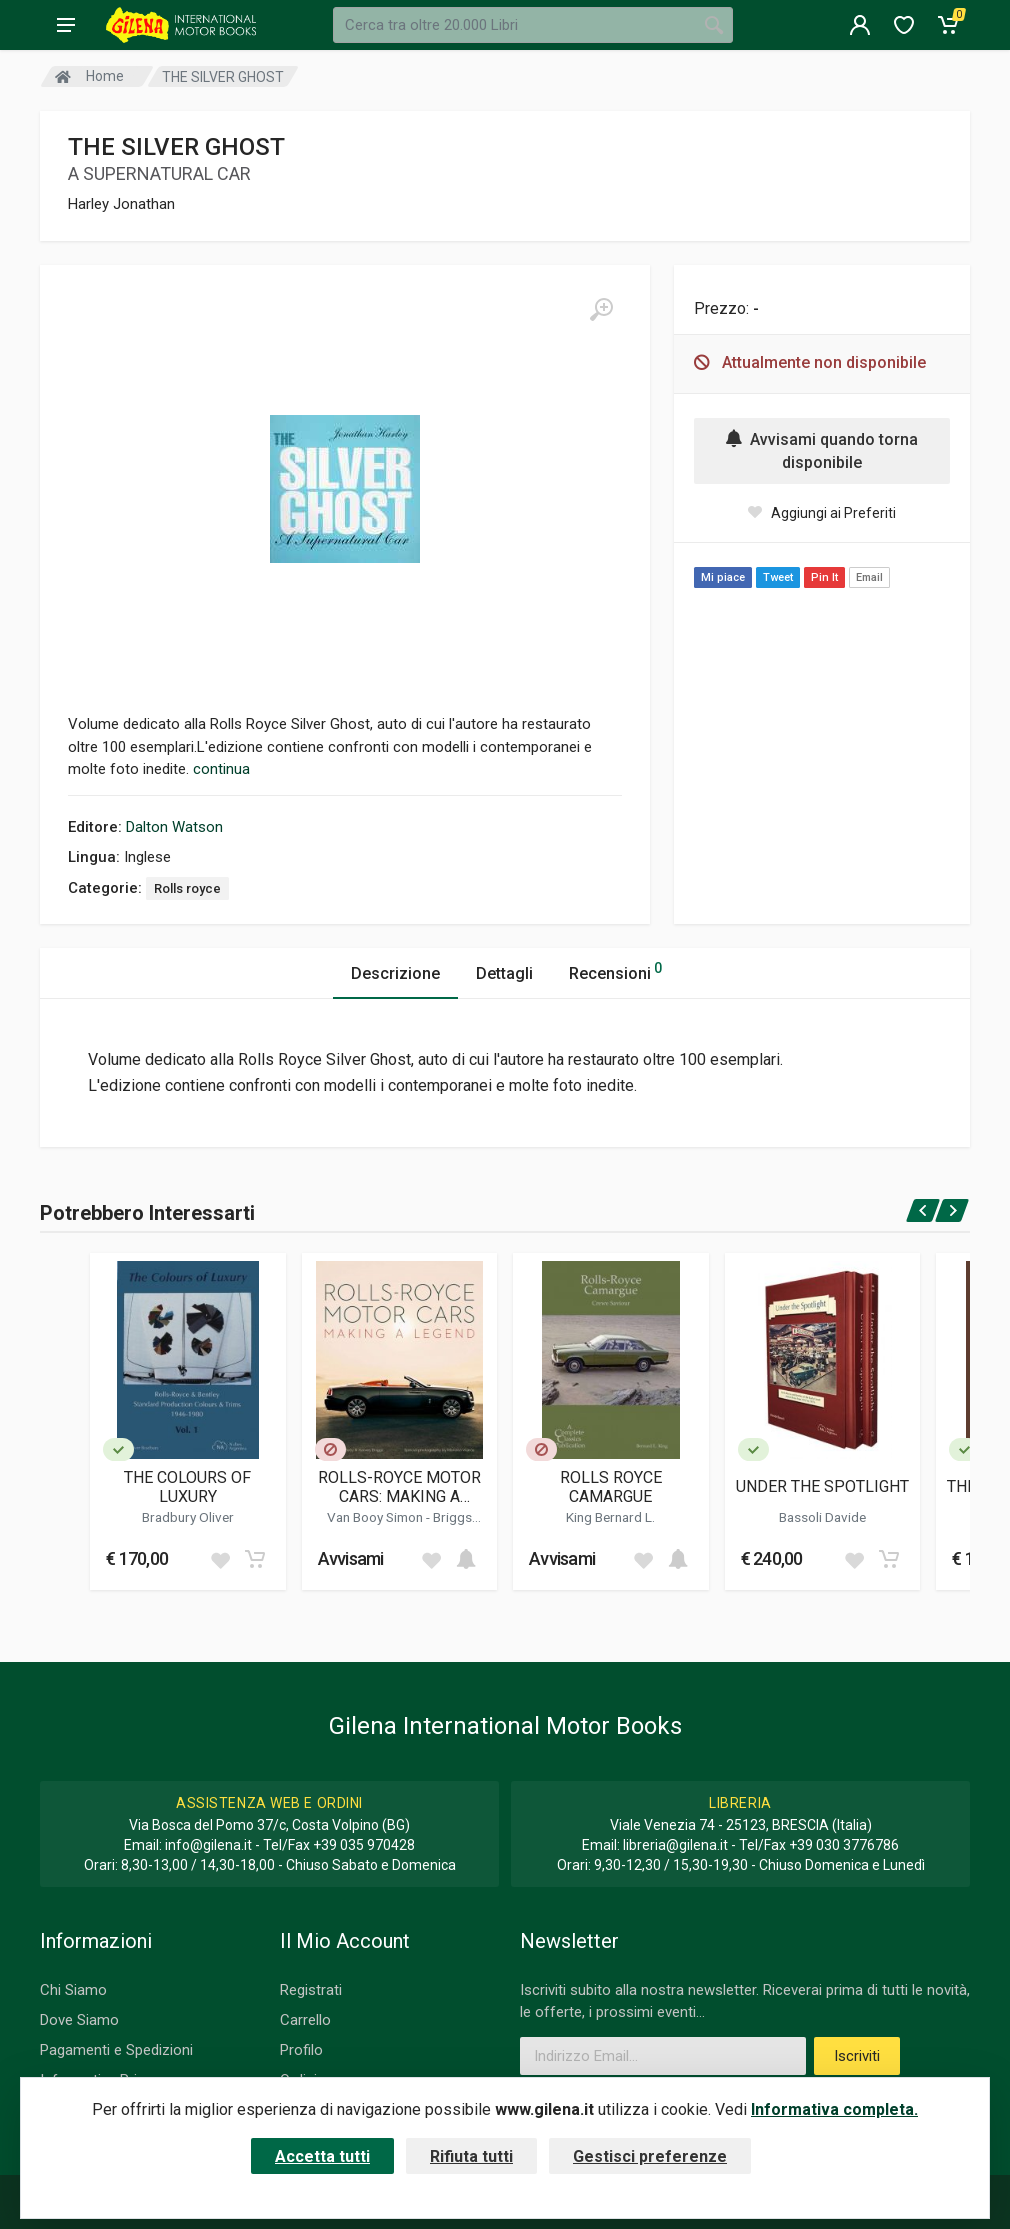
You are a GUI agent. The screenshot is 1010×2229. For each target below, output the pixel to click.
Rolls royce (187, 888)
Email (869, 577)
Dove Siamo (79, 2020)
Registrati (311, 1990)
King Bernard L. (610, 1517)
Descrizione (395, 973)
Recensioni (615, 970)
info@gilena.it (208, 1845)
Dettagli (504, 973)
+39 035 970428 (364, 1845)
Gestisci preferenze (650, 2156)
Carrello (305, 2020)
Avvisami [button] (351, 1558)
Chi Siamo (73, 1990)
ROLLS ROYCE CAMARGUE (611, 1487)
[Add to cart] (255, 1559)
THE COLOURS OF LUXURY (187, 1487)
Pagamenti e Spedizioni (116, 2050)
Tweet (778, 577)
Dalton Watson (174, 827)
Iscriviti (857, 2056)
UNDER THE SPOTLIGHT (822, 1486)
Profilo (301, 2050)
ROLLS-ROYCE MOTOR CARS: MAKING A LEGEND (399, 1487)
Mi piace (723, 577)
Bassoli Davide (822, 1517)
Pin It (824, 577)
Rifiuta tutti (471, 2156)
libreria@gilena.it (675, 1845)
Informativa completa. (834, 2109)
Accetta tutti (322, 2156)
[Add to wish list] (220, 1559)
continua (221, 769)
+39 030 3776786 (844, 1845)
